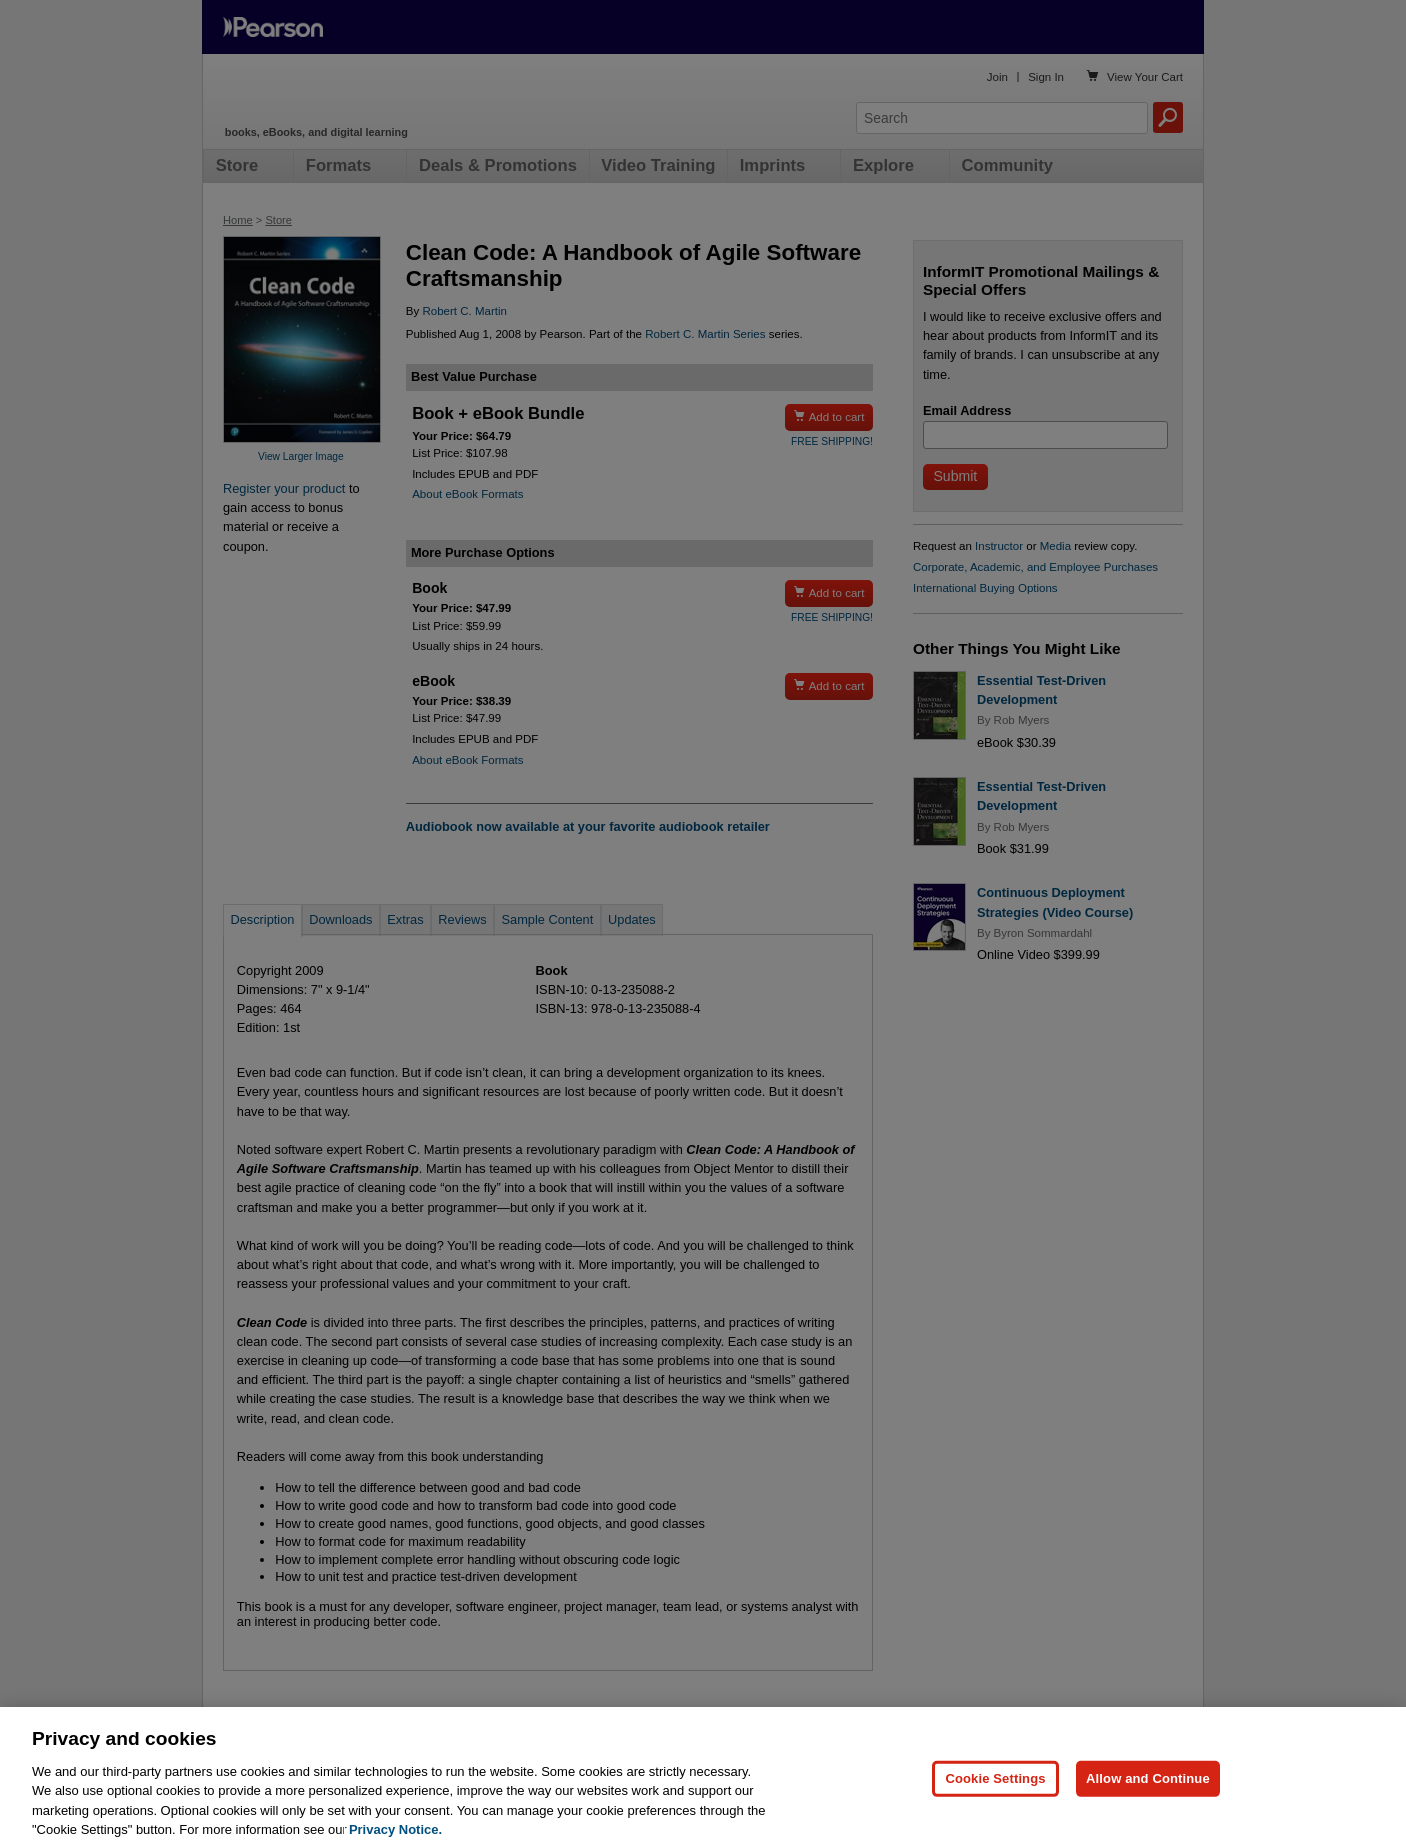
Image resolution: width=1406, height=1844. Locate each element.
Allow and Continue (1148, 1804)
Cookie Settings (995, 1804)
